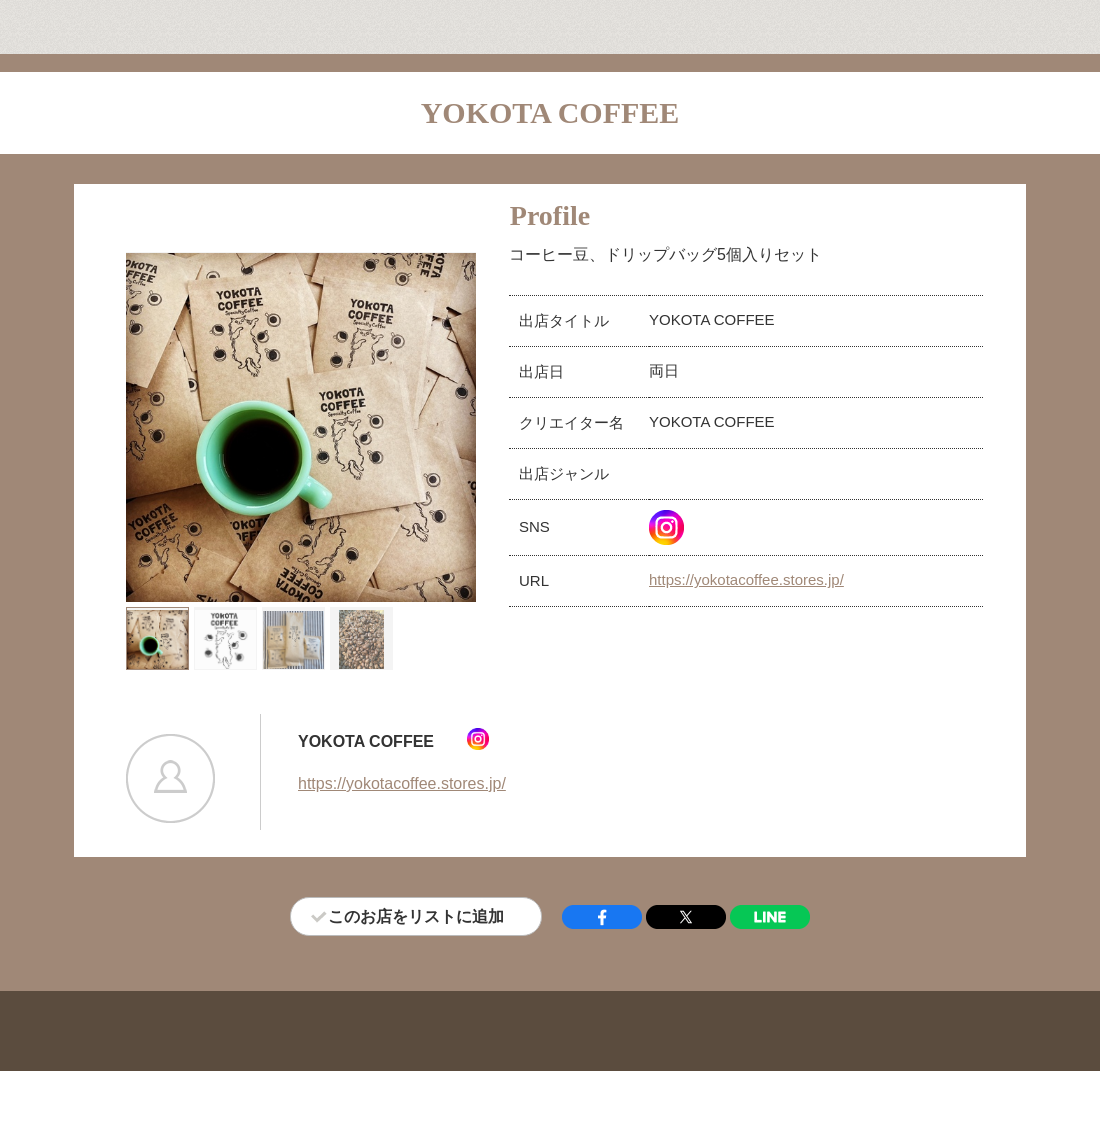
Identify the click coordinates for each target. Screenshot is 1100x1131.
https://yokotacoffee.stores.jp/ (746, 579)
